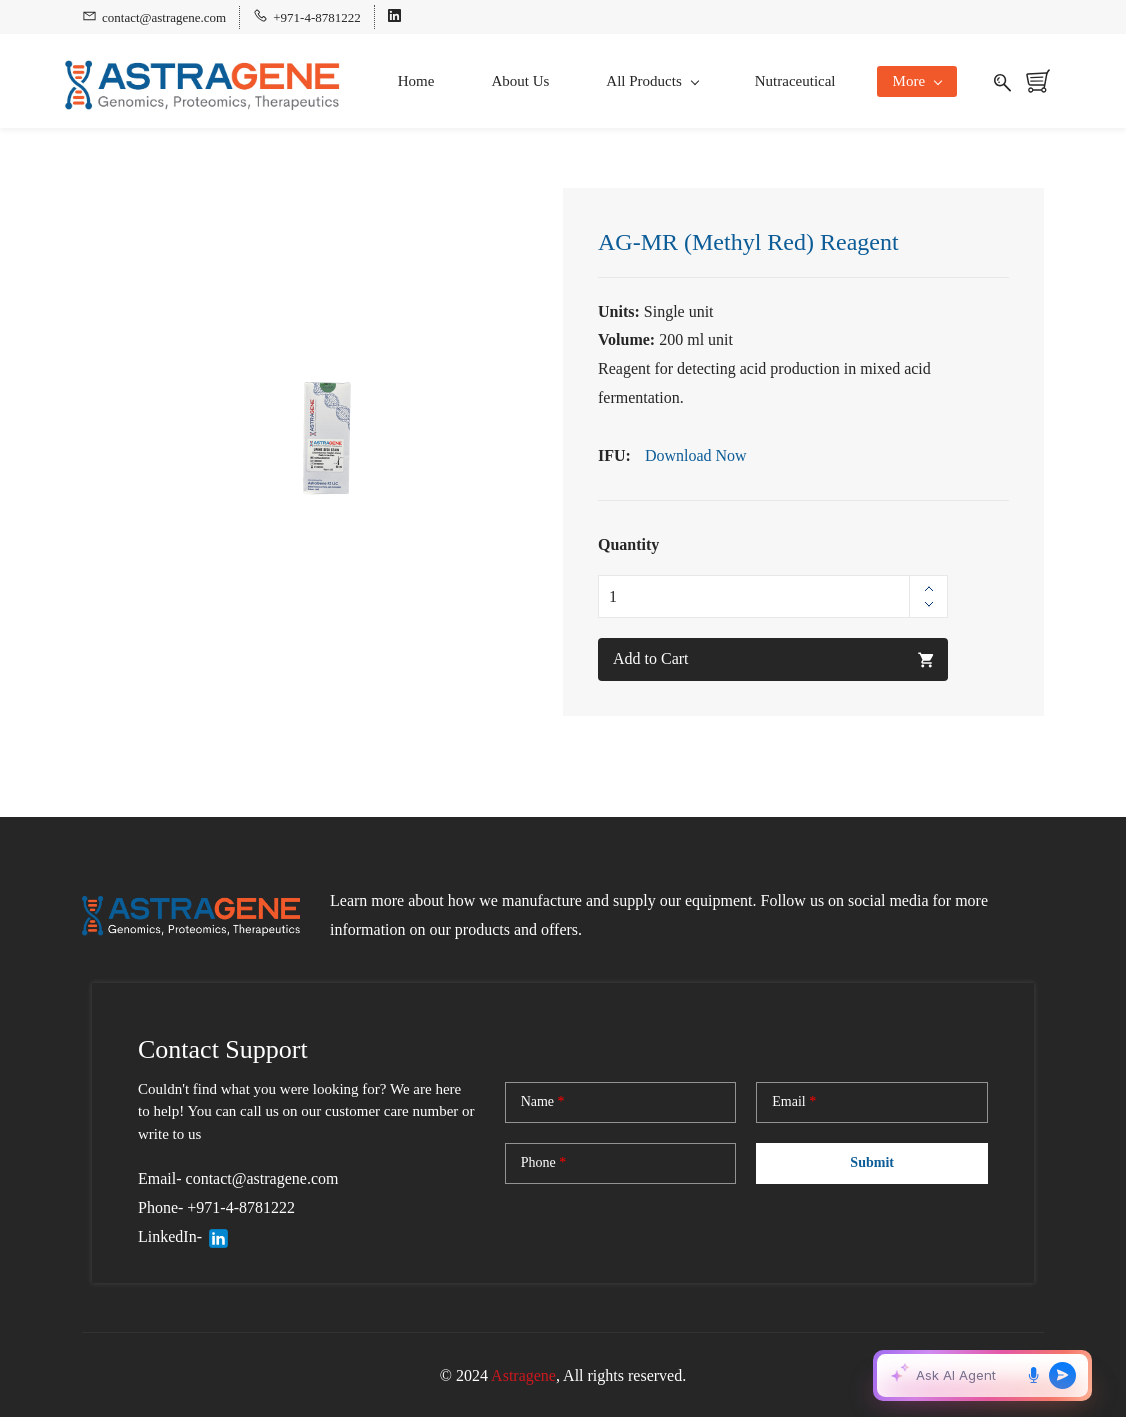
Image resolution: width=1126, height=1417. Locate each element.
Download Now (696, 452)
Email (794, 1099)
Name (543, 1099)
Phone (544, 1160)
